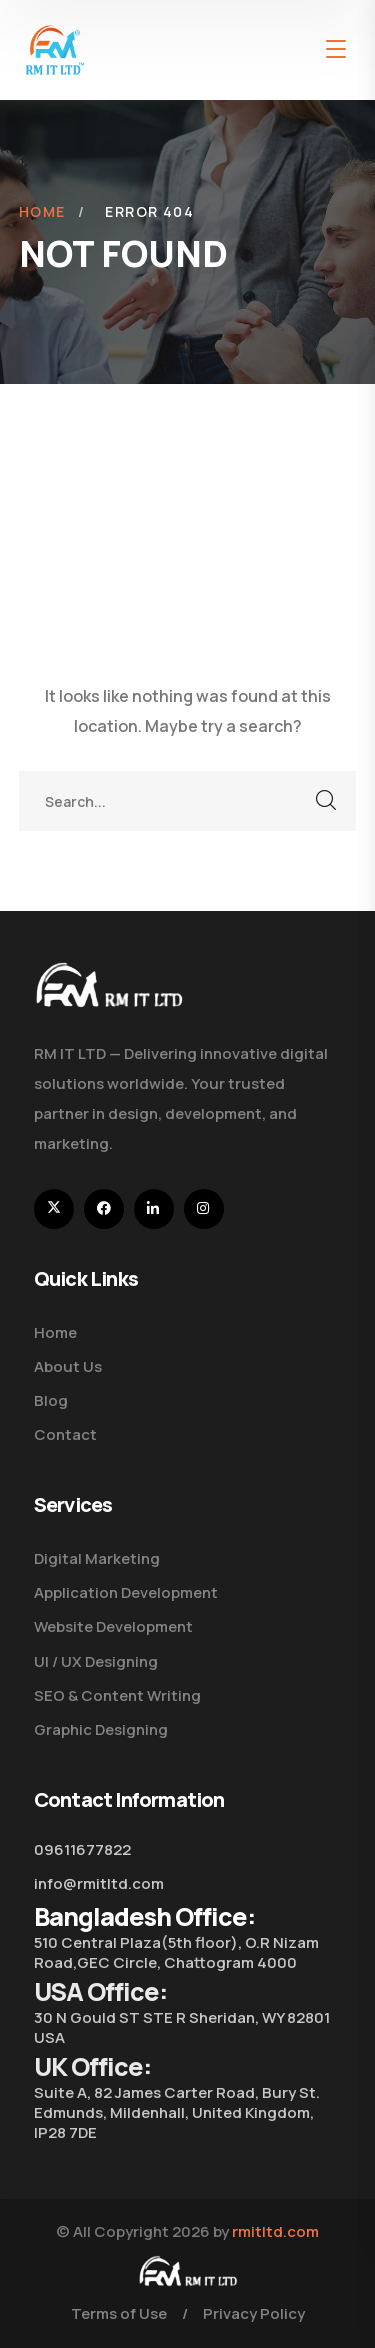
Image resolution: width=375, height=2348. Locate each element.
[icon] (54, 1209)
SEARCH (326, 801)
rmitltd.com (275, 2231)
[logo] (55, 48)
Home (42, 211)
